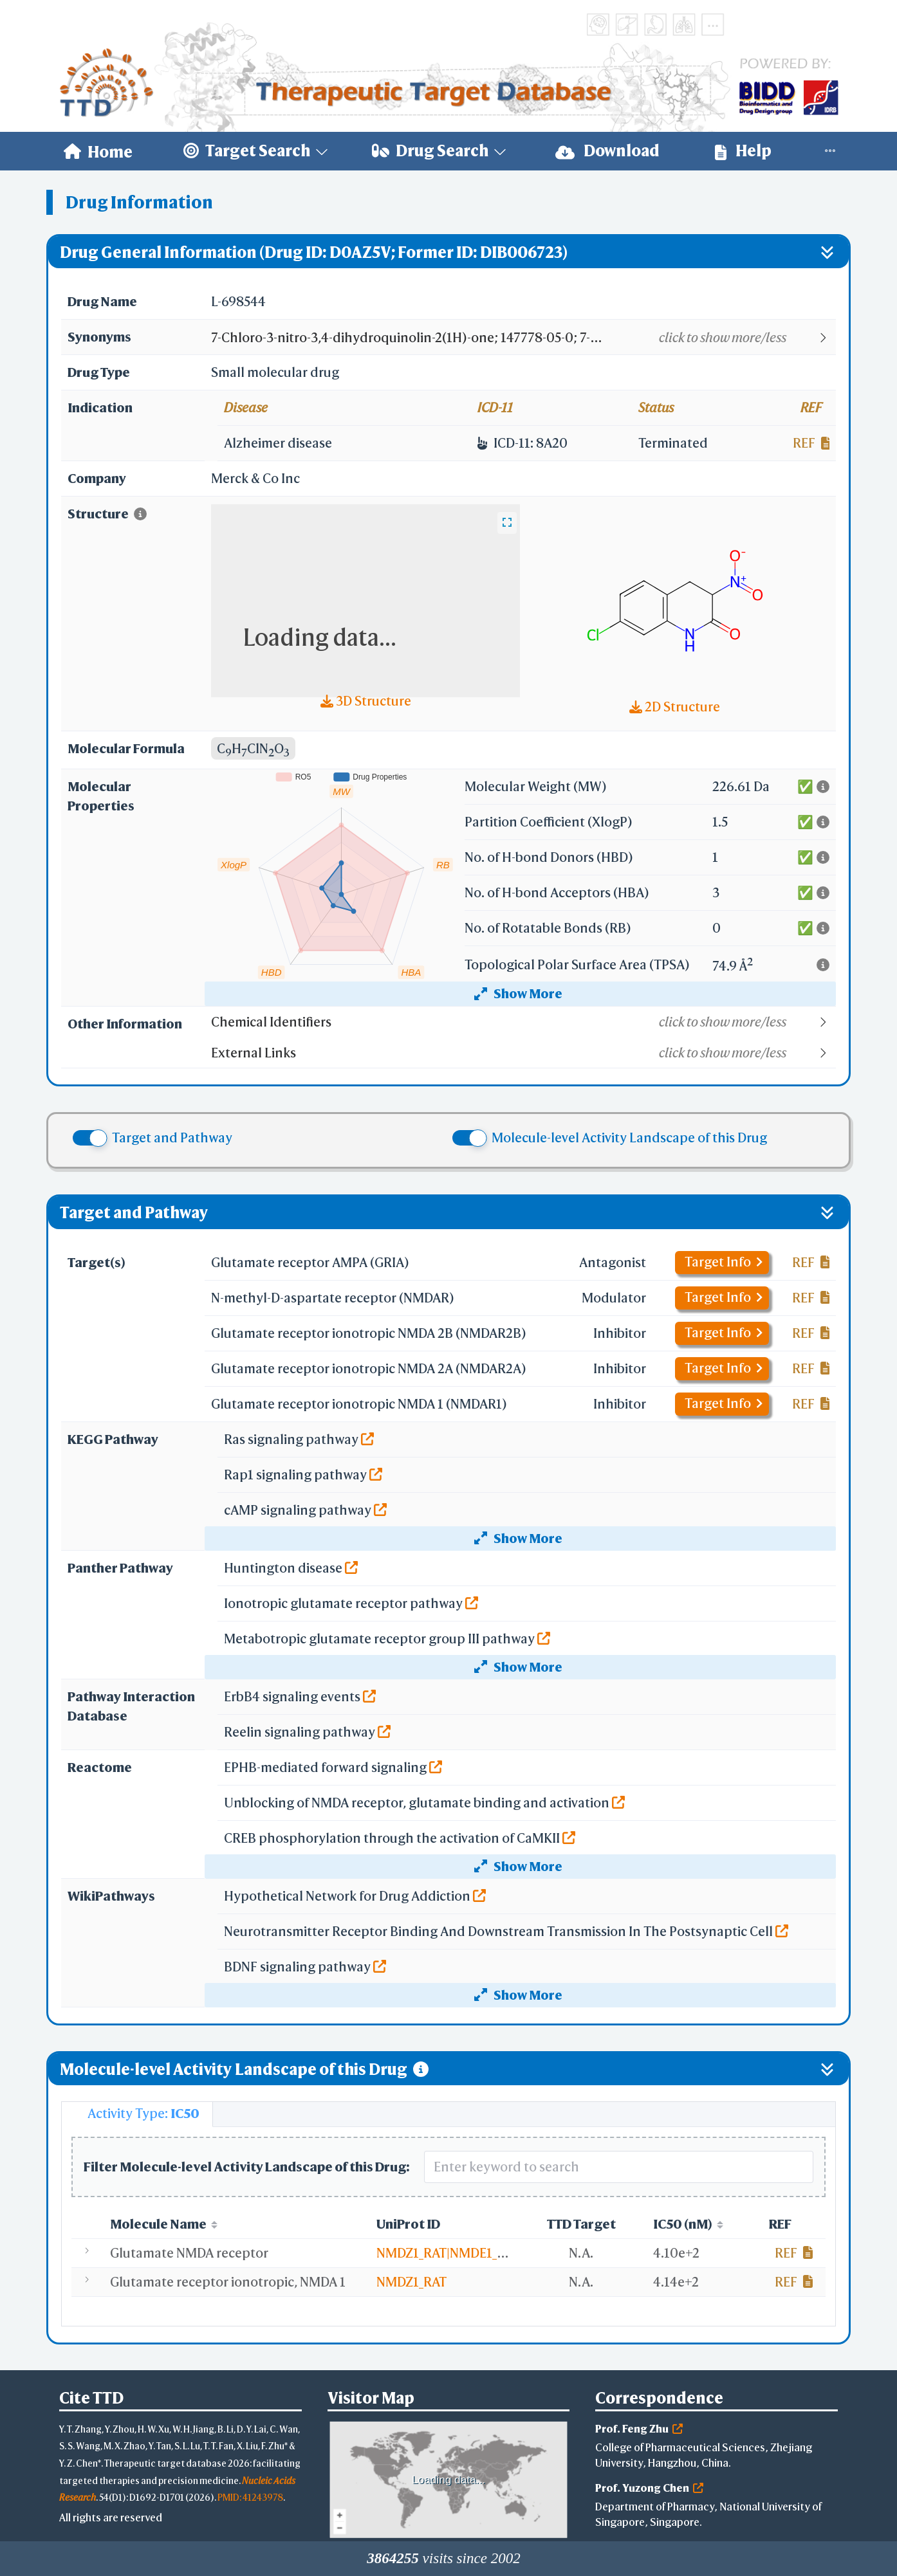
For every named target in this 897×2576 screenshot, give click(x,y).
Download (607, 151)
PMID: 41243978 (250, 2497)
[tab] (137, 2114)
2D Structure (674, 706)
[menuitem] (98, 151)
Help (743, 151)
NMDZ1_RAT (411, 2281)
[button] (523, 337)
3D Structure (365, 700)
